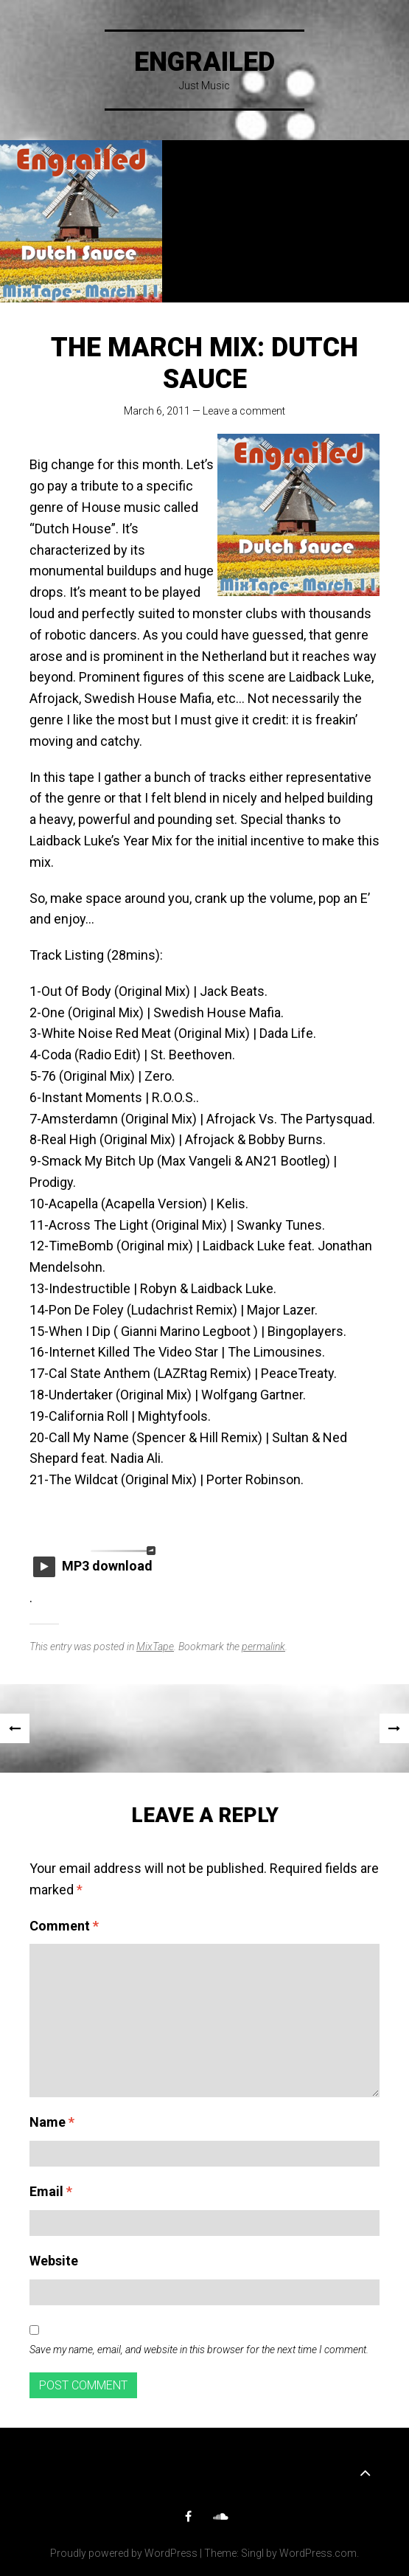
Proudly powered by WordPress (123, 2553)
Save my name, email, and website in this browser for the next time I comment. (198, 2349)
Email (50, 2191)
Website (53, 2260)
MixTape (155, 1646)
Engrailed (204, 61)
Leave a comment (244, 411)
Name (51, 2122)
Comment (64, 1925)
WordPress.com (318, 2553)
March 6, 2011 (157, 411)
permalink (263, 1646)
